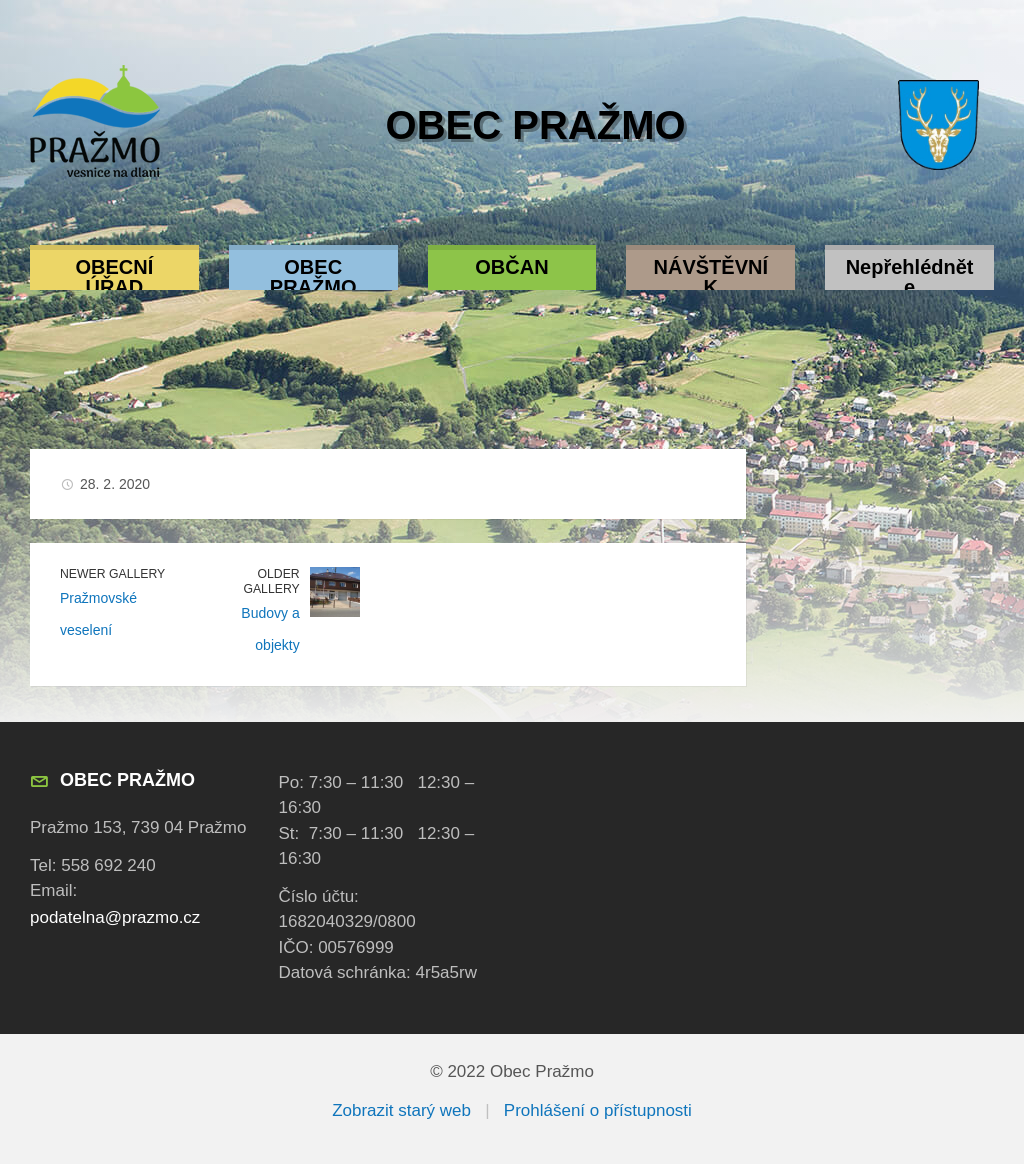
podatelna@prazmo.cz (115, 917)
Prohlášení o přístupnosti (598, 1110)
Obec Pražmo (536, 125)
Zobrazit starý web (401, 1110)
